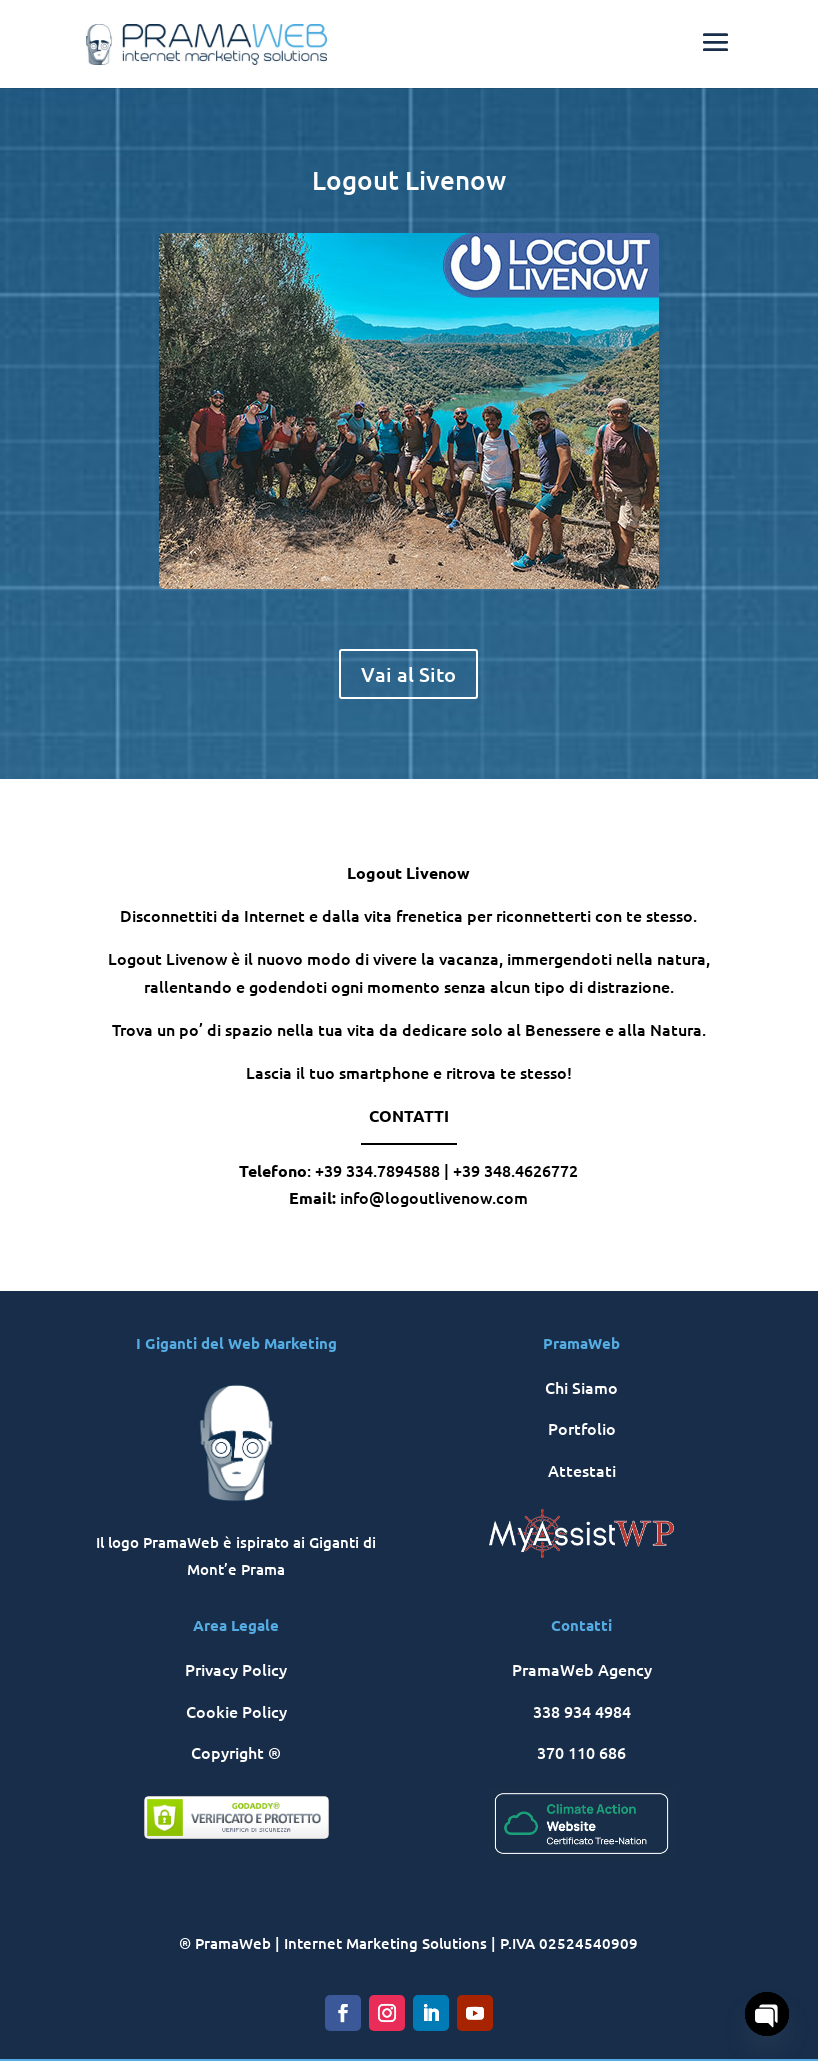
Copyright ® (236, 1752)
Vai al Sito (408, 674)
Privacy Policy (236, 1669)
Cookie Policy (236, 1711)
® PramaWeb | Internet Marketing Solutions (333, 1943)
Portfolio (582, 1428)
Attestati (582, 1470)
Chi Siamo (581, 1387)
